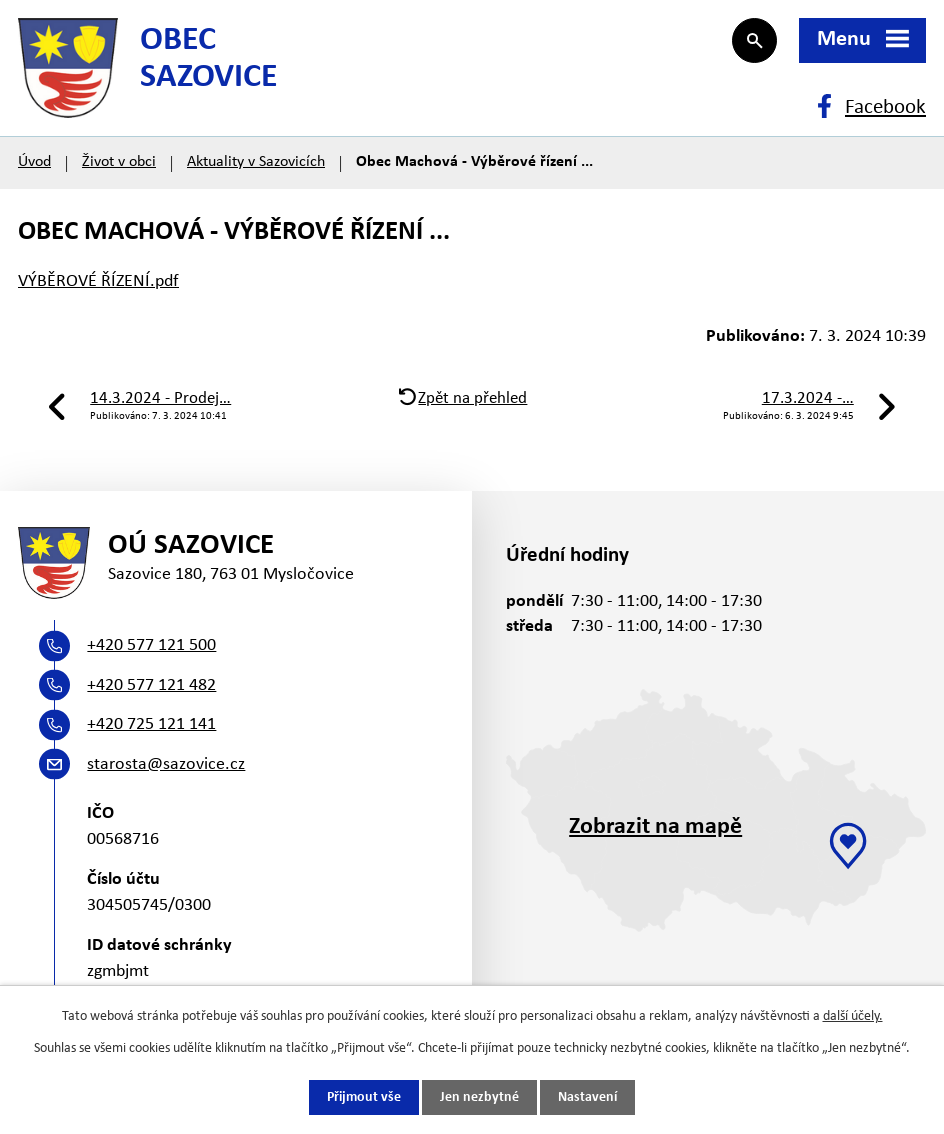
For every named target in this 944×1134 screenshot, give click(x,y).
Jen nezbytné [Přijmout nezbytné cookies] (479, 1097)
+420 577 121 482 (151, 685)
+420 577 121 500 (151, 645)
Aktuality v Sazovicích (256, 162)
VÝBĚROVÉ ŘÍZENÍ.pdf (98, 281)
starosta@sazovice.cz (166, 764)
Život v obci (119, 162)
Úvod (34, 162)
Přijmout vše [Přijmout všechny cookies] (364, 1097)
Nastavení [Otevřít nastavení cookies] (587, 1097)
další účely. (853, 1016)
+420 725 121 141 (151, 724)
